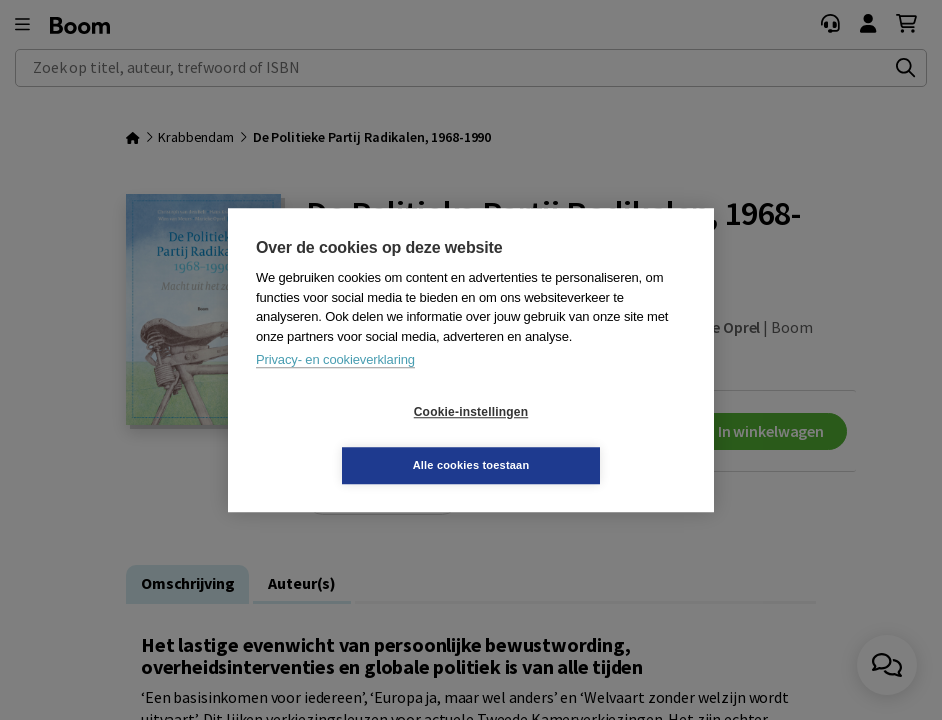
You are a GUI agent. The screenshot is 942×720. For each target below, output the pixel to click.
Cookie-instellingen (352, 439)
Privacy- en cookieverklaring (335, 386)
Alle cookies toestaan (590, 438)
